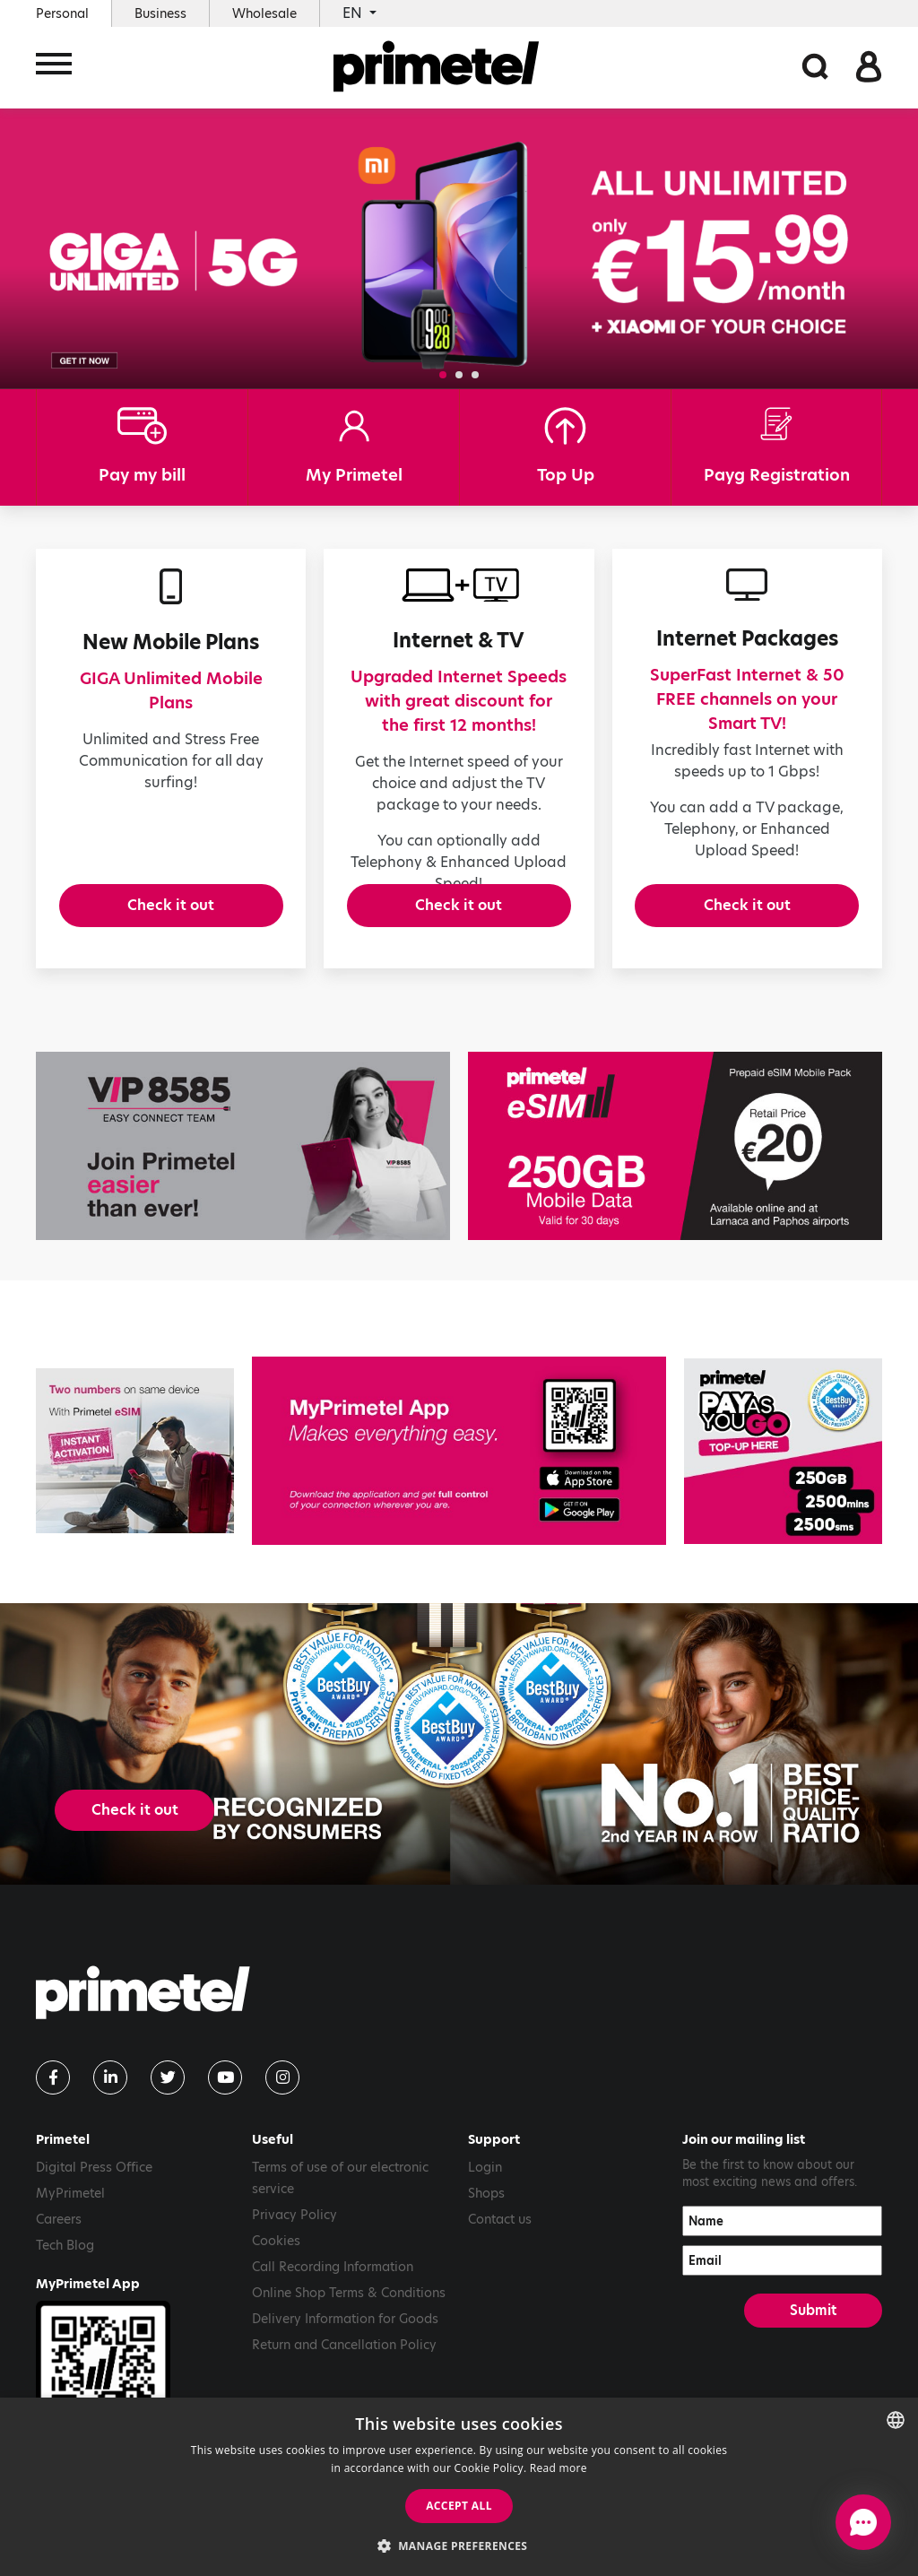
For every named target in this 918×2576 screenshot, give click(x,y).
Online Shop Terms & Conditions (349, 2322)
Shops (486, 2223)
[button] (443, 375)
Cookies (276, 2270)
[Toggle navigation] (54, 69)
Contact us (500, 2249)
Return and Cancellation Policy (344, 2374)
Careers (59, 2249)
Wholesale (264, 13)
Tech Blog (65, 2275)
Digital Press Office (94, 2197)
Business (160, 13)
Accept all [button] (459, 2505)
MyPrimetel (70, 2223)
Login (485, 2197)
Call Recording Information (332, 2296)
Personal (62, 13)
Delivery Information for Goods (345, 2348)
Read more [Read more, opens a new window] (558, 2468)
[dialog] (459, 2487)
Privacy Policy (294, 2244)
